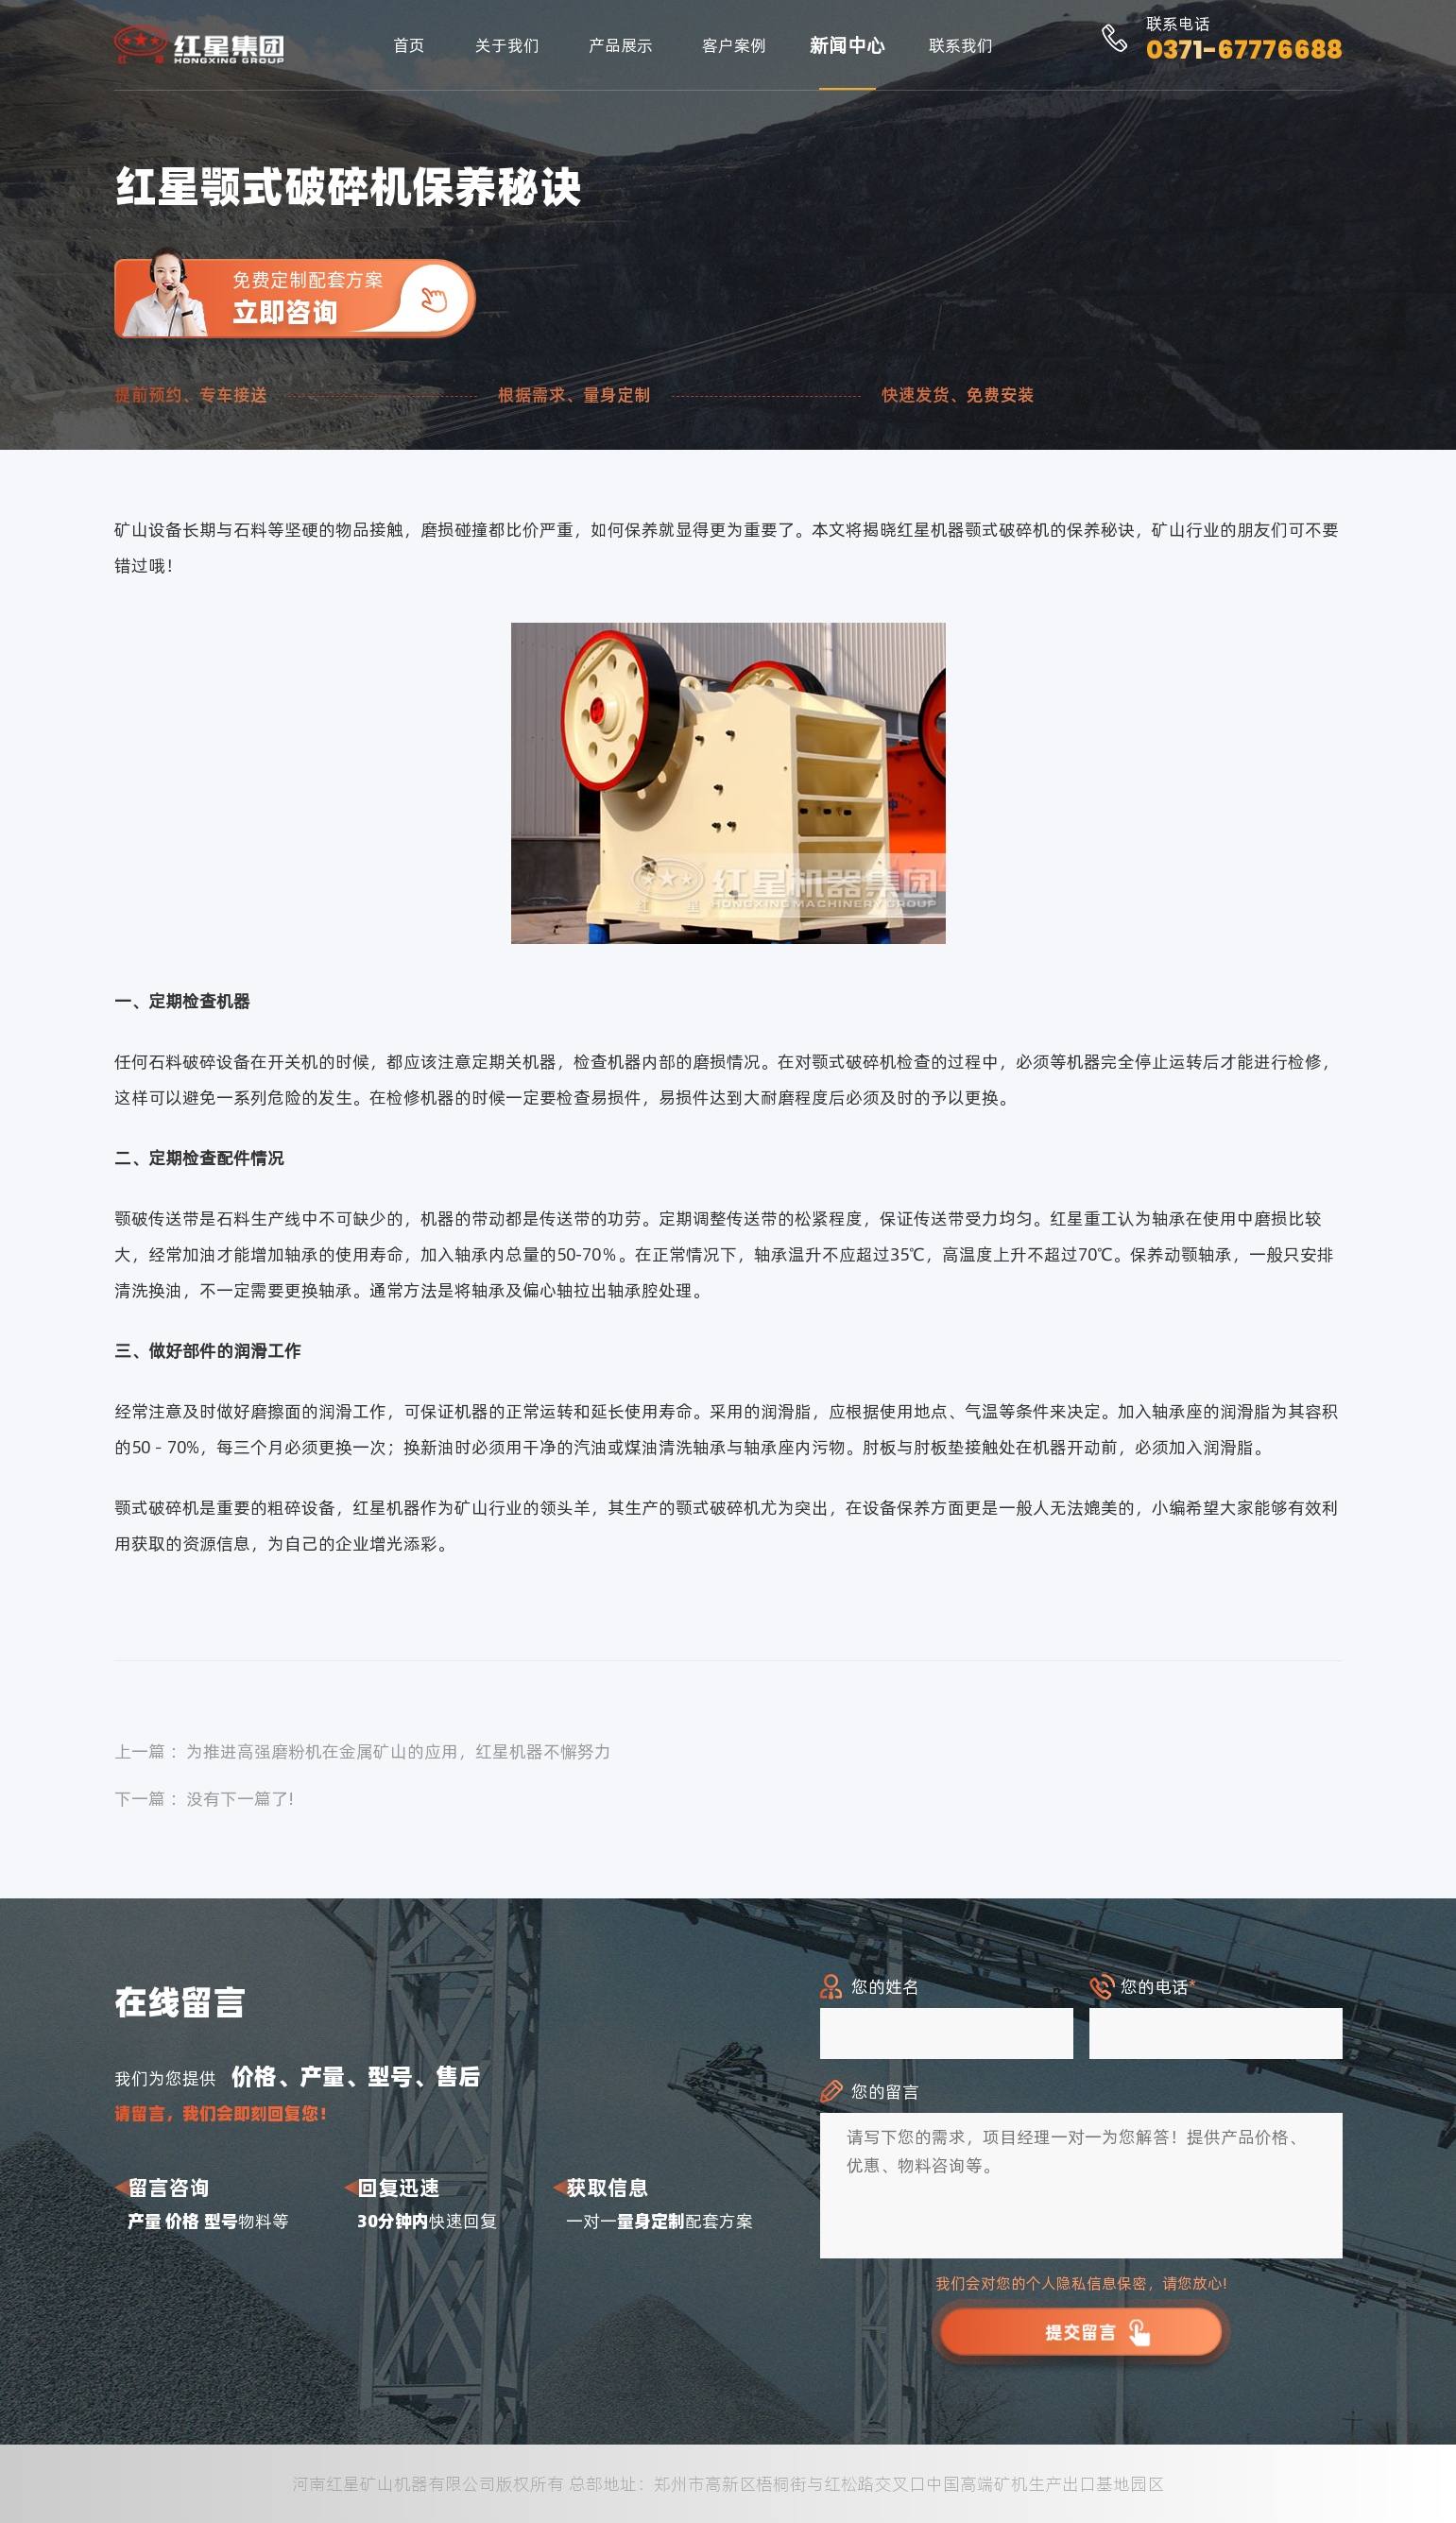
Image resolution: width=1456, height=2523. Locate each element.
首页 (409, 45)
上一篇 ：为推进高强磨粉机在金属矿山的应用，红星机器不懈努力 (363, 1751)
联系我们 (961, 45)
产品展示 (621, 45)
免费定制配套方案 (354, 298)
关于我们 (507, 45)
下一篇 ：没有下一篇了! (204, 1799)
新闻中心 (847, 45)
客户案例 (734, 45)
